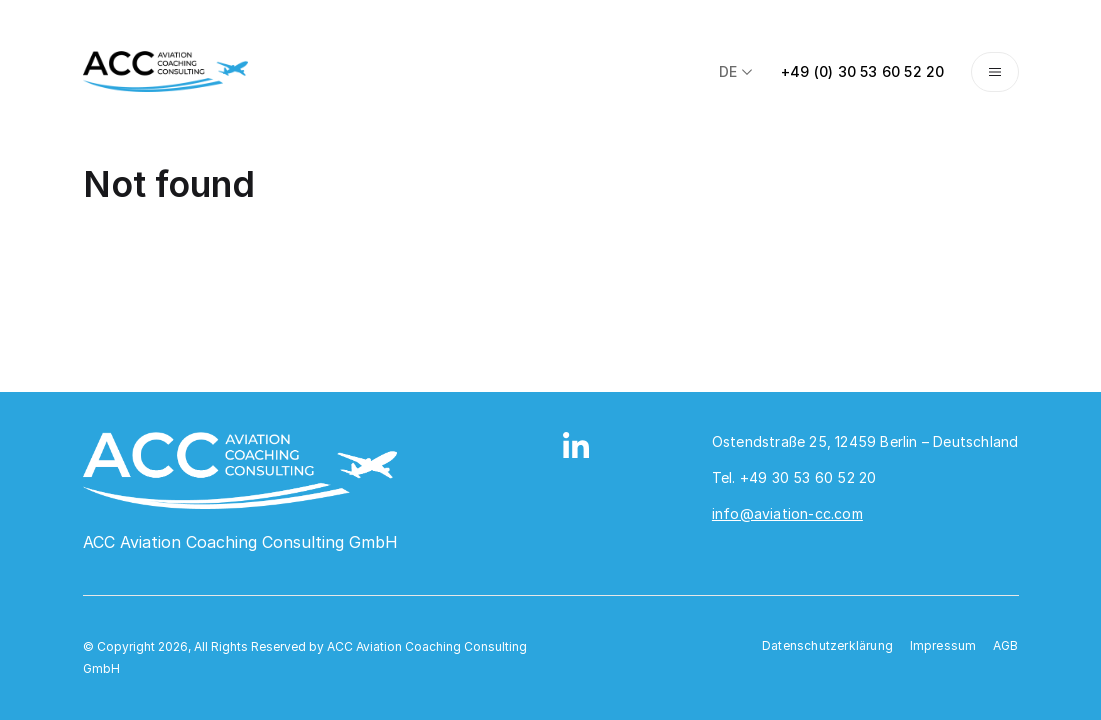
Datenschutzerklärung (827, 645)
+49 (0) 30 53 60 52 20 (862, 71)
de (737, 71)
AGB (1006, 645)
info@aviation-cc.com (787, 513)
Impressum (943, 645)
